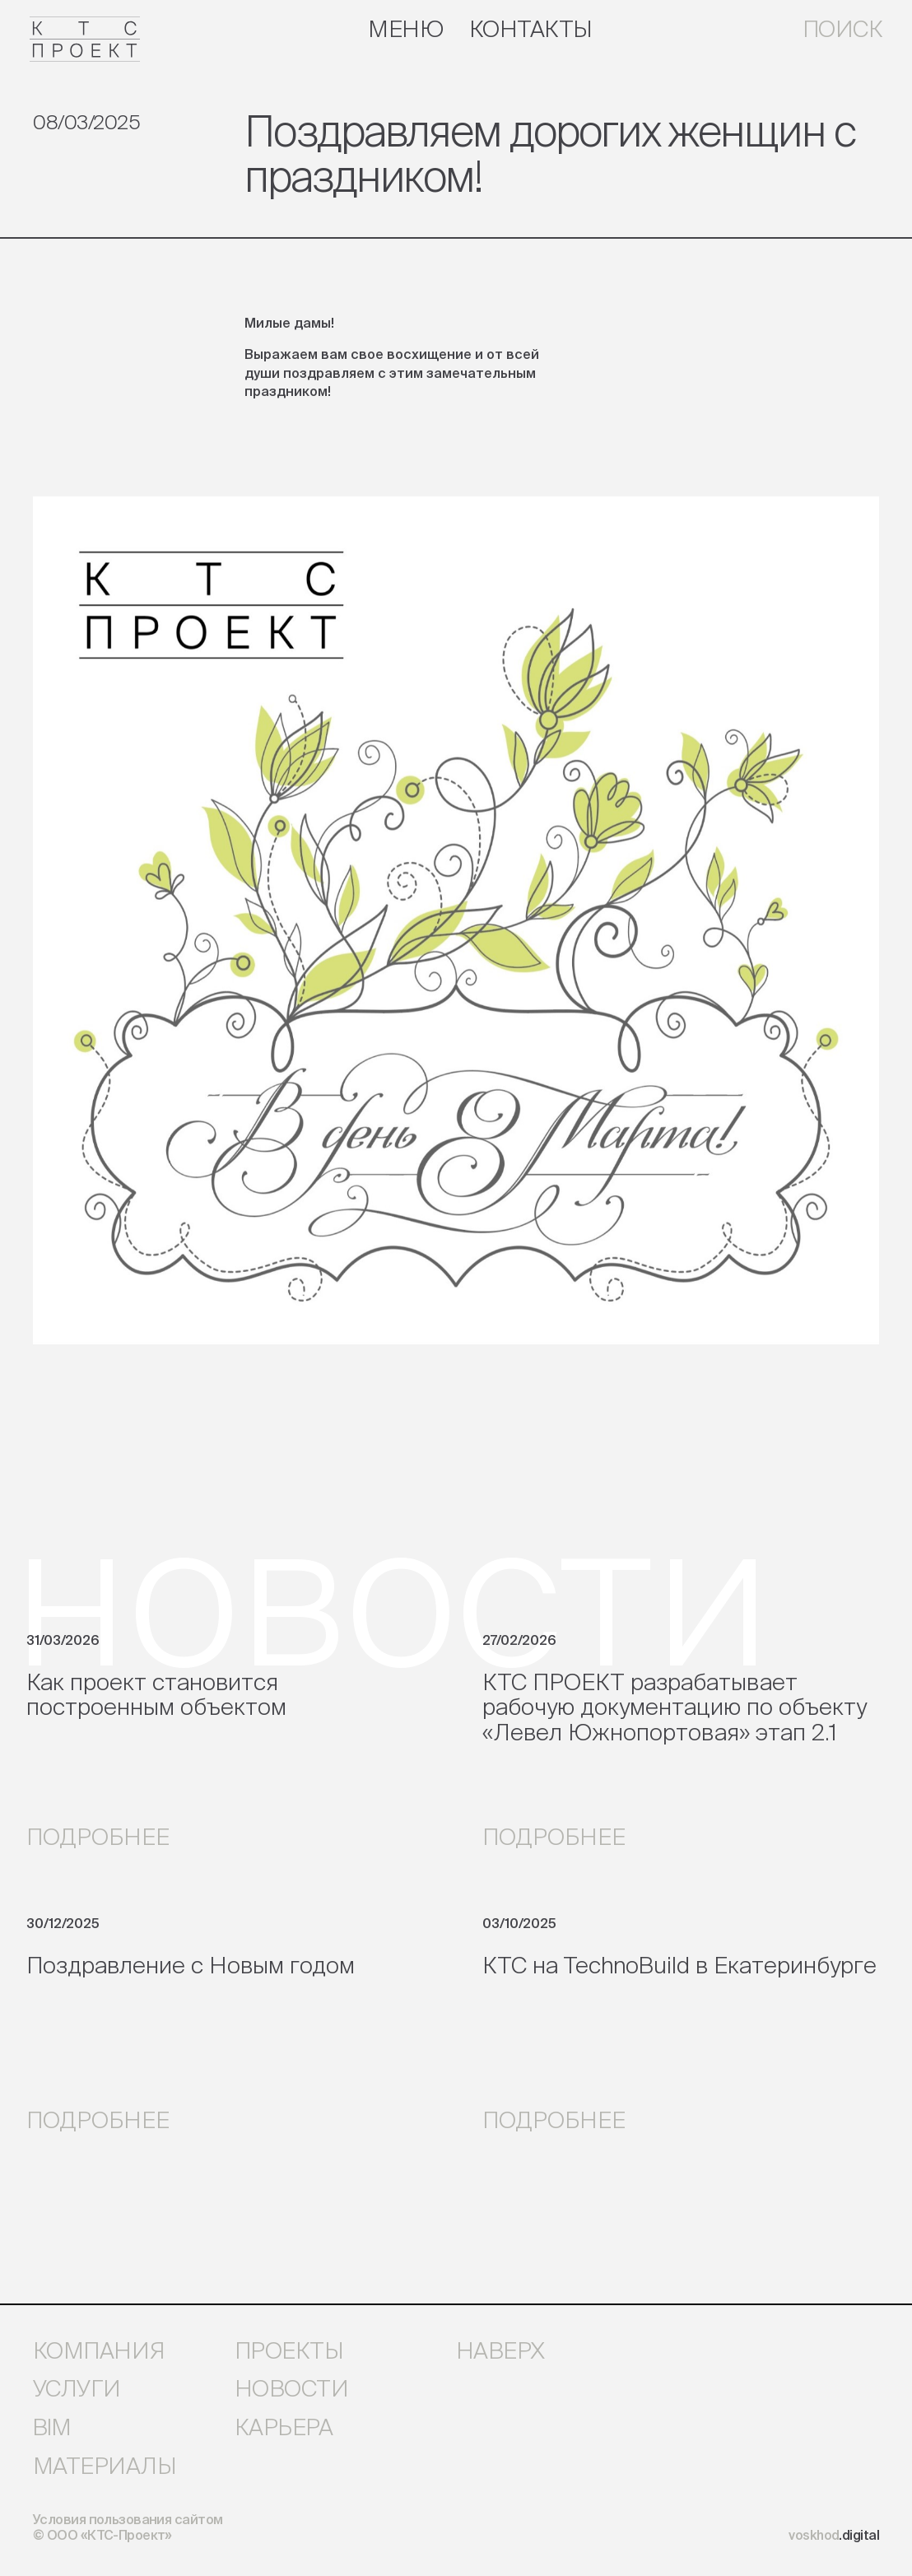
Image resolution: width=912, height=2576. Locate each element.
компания (99, 2350)
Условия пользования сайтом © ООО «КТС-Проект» (127, 2527)
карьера (284, 2427)
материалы (104, 2465)
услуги (77, 2388)
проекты (289, 2350)
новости (291, 2388)
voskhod (834, 2534)
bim (51, 2427)
